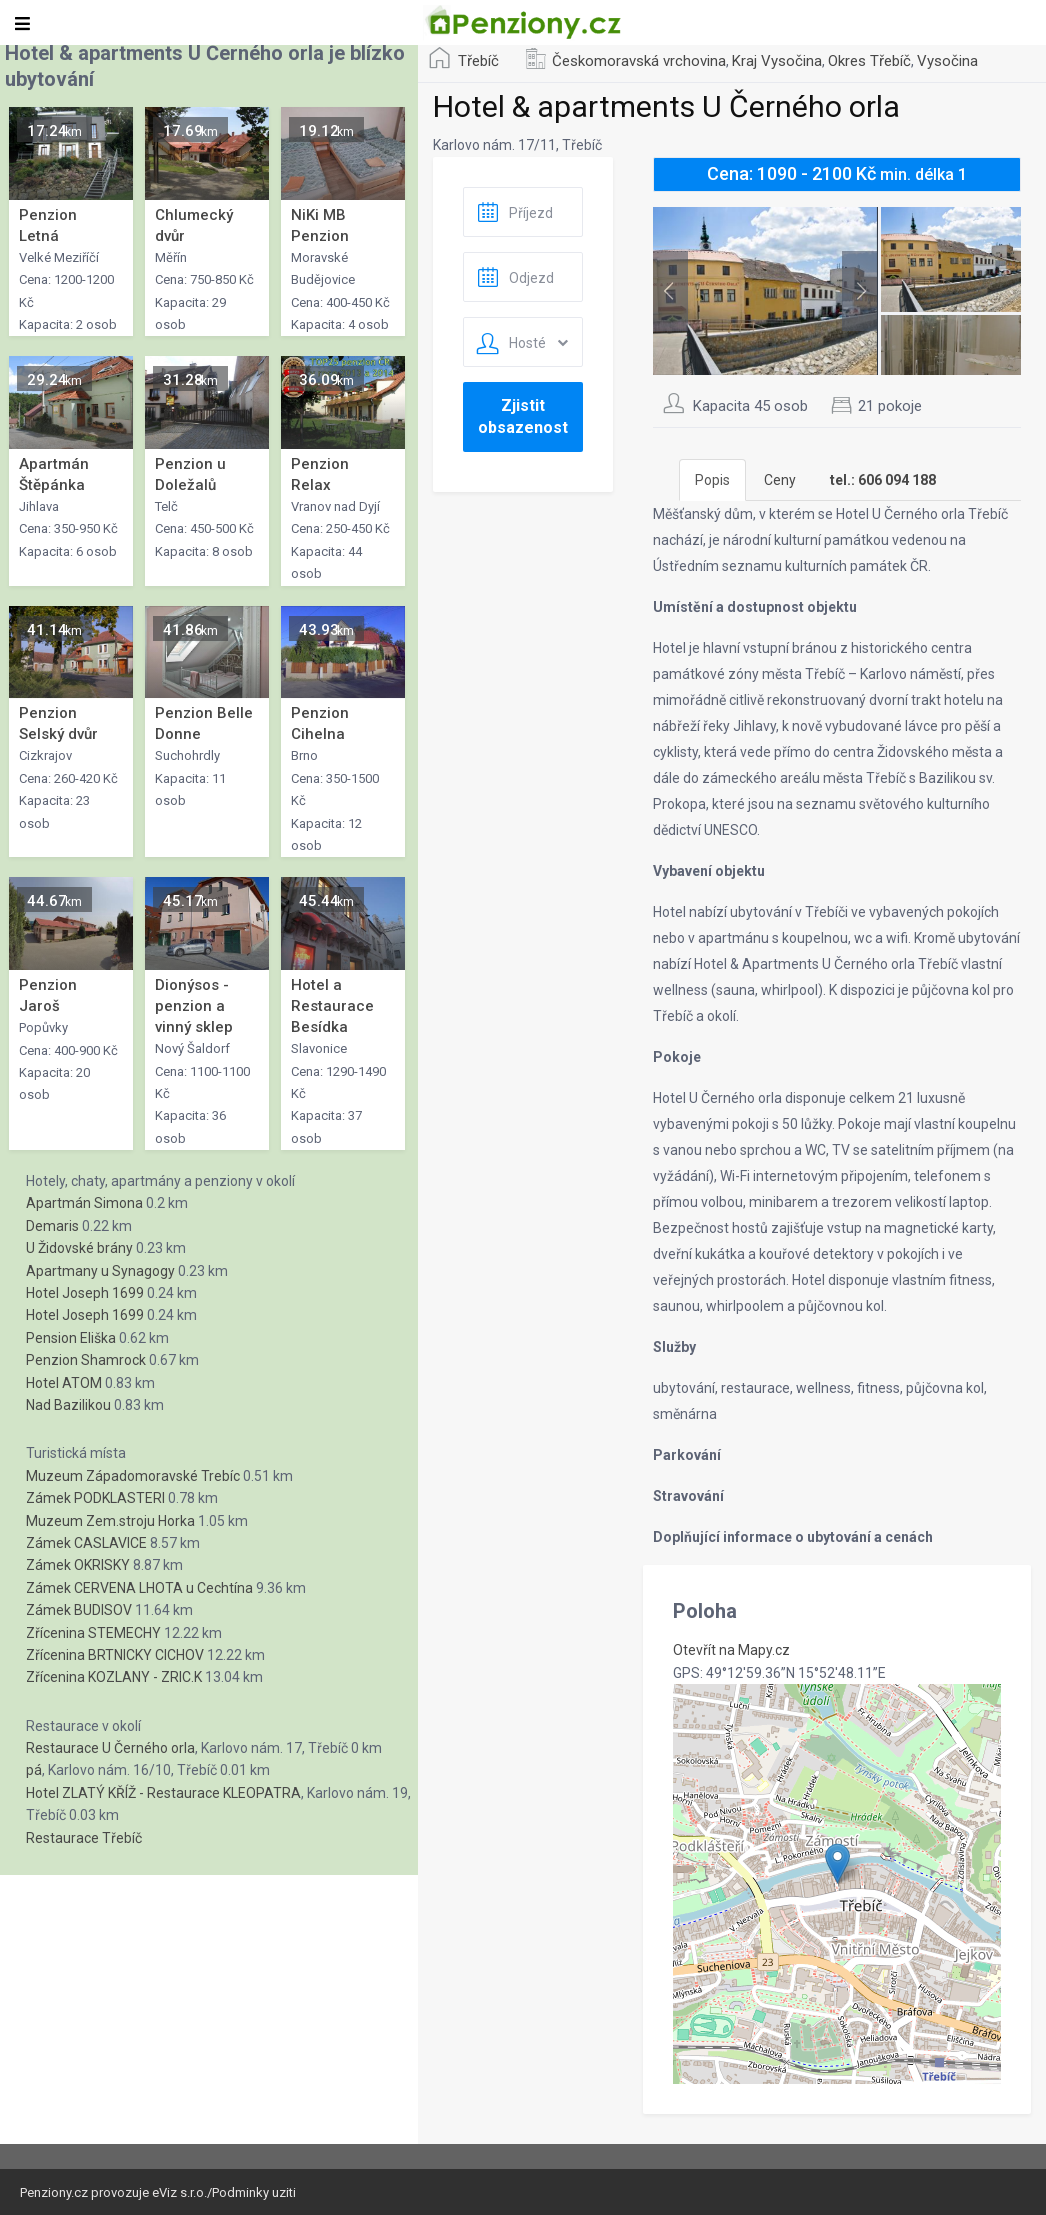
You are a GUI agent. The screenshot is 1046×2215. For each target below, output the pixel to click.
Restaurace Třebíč (84, 1838)
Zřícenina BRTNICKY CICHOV (115, 1655)
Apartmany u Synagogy (100, 1271)
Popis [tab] (712, 480)
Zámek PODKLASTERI (95, 1498)
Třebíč (478, 61)
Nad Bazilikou (68, 1405)
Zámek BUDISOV (79, 1610)
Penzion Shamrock (86, 1360)
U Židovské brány (79, 1248)
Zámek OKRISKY (78, 1565)
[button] (837, 1863)
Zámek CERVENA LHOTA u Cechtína (139, 1588)
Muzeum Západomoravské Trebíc (133, 1476)
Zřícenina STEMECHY (93, 1633)
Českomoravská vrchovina (639, 61)
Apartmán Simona (84, 1203)
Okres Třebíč (869, 61)
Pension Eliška (71, 1338)
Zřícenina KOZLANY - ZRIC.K (114, 1677)
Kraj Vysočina (777, 61)
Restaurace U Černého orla (110, 1748)
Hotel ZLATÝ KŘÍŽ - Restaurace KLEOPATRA (163, 1793)
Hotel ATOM (64, 1383)
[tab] (883, 480)
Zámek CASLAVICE (86, 1543)
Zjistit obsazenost (523, 416)
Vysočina (947, 61)
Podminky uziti (254, 2192)
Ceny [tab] (780, 480)
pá (34, 1770)
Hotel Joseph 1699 (85, 1293)
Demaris (52, 1226)
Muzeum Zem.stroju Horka (110, 1521)
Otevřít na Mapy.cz (731, 1650)
